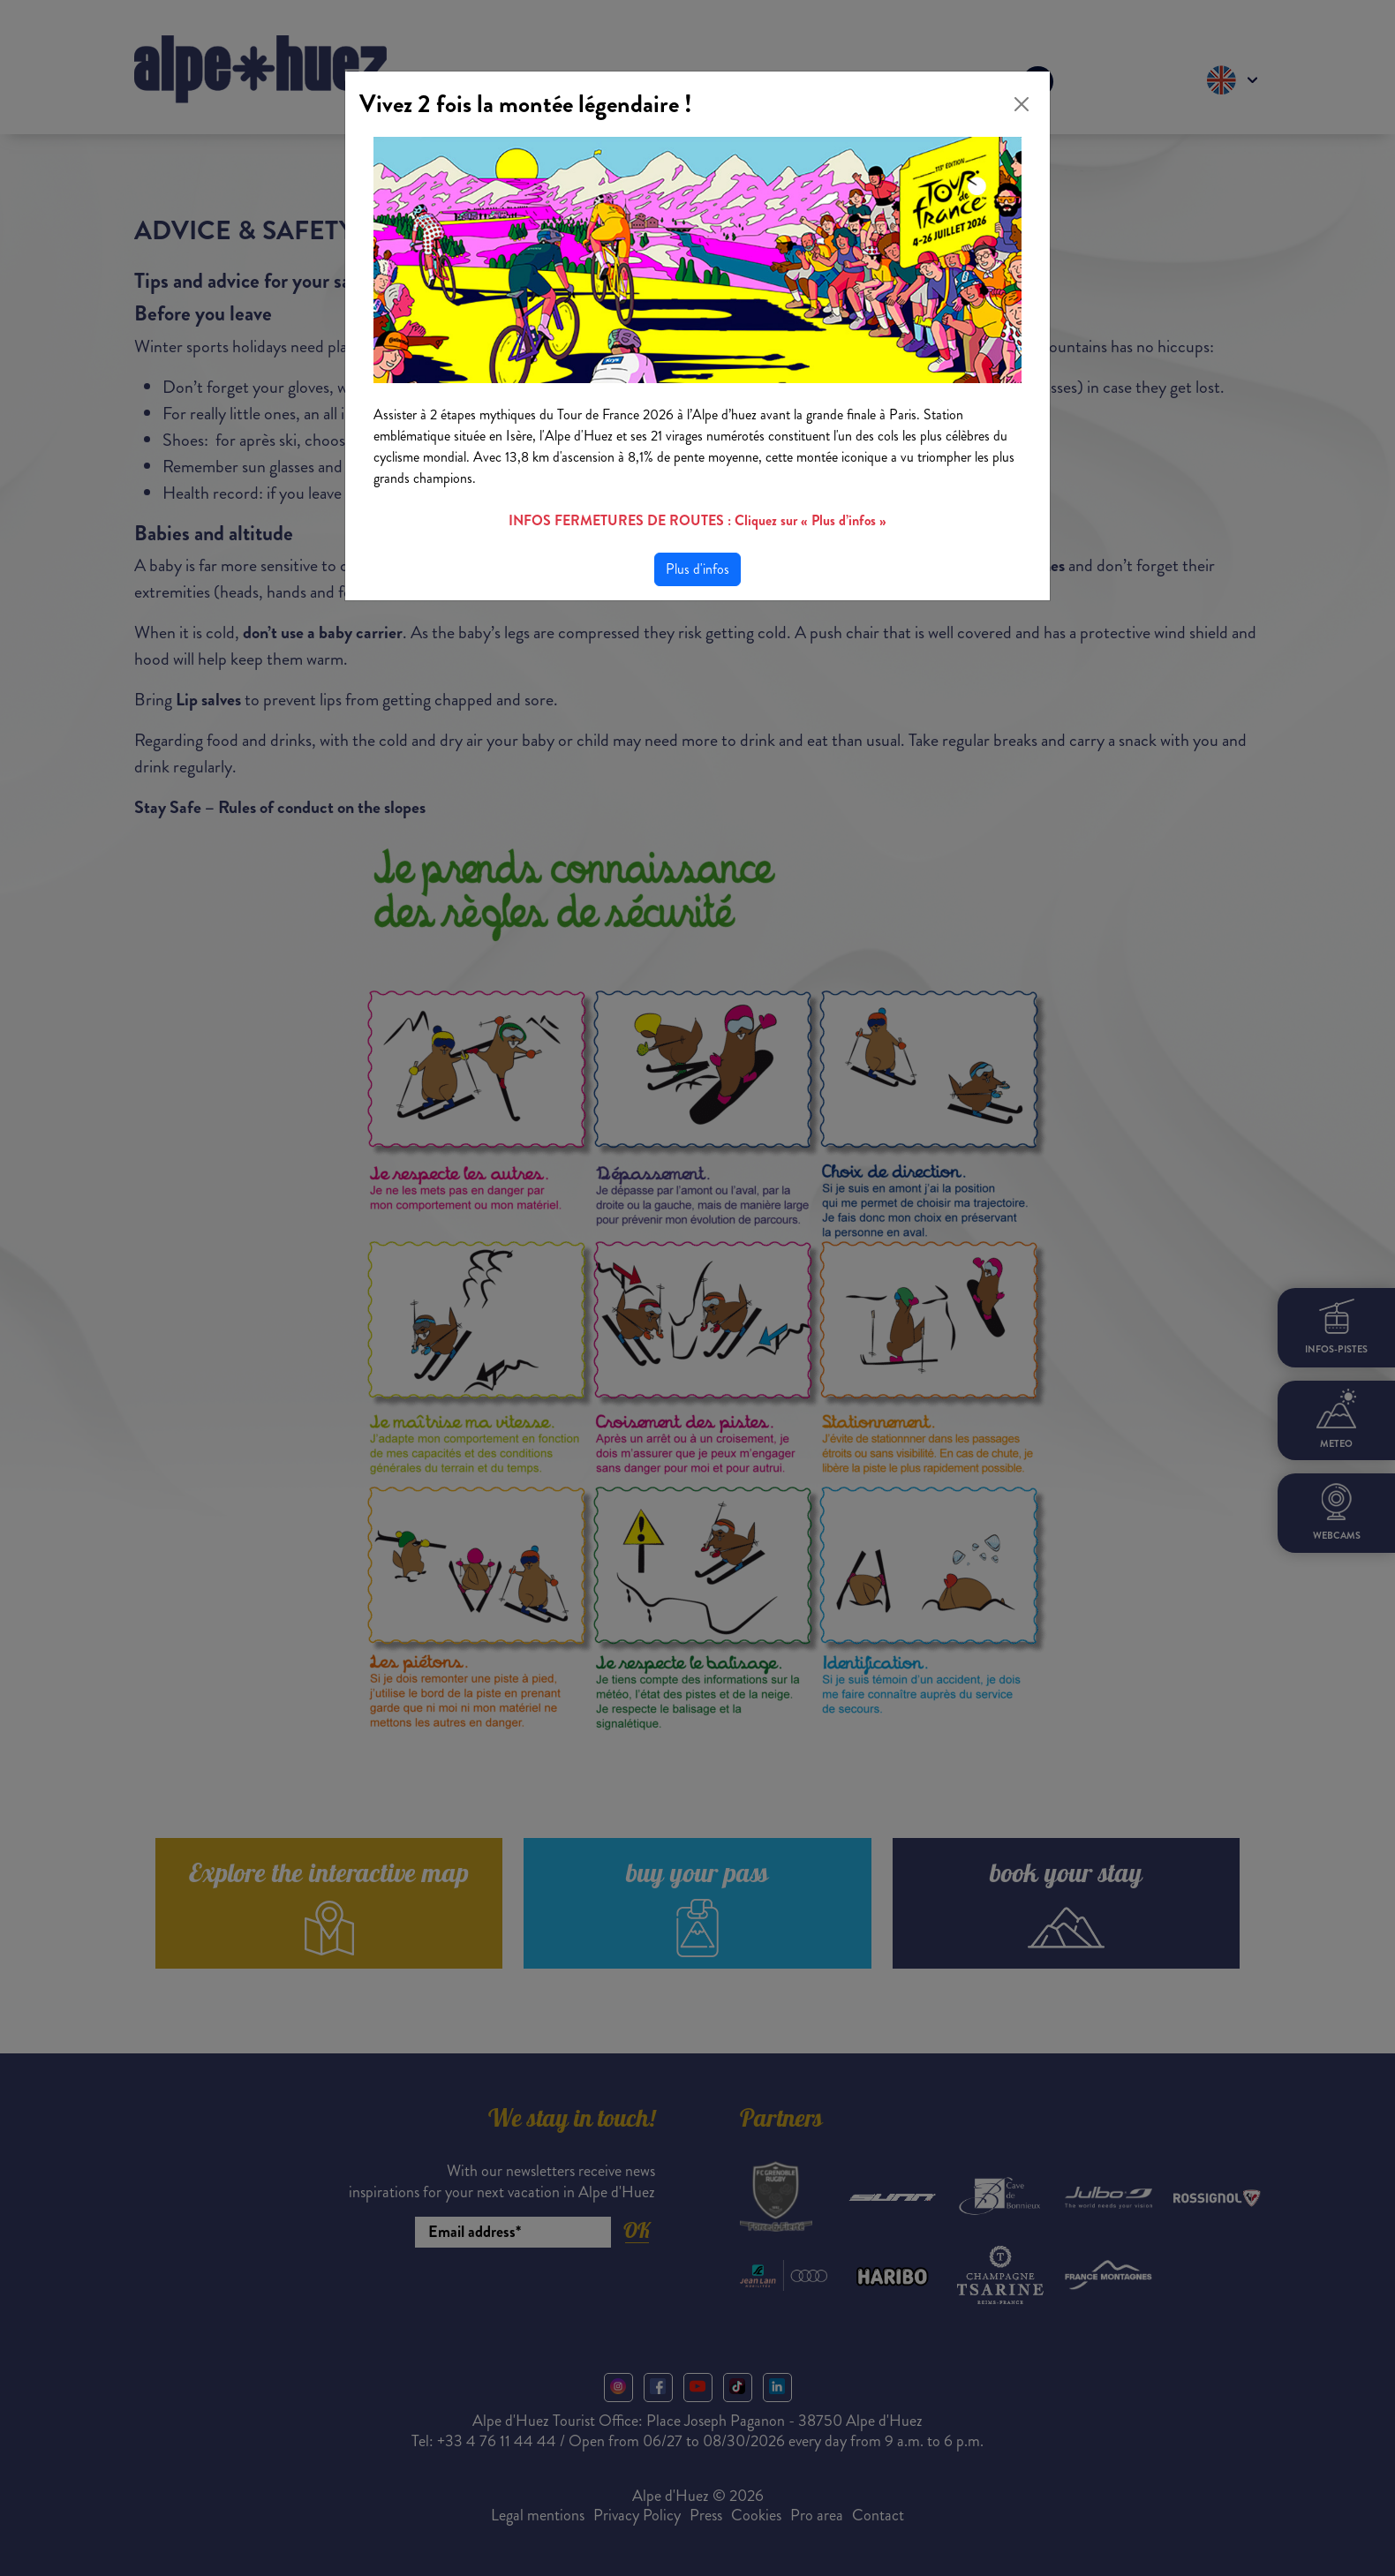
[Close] (1021, 104)
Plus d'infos (697, 569)
